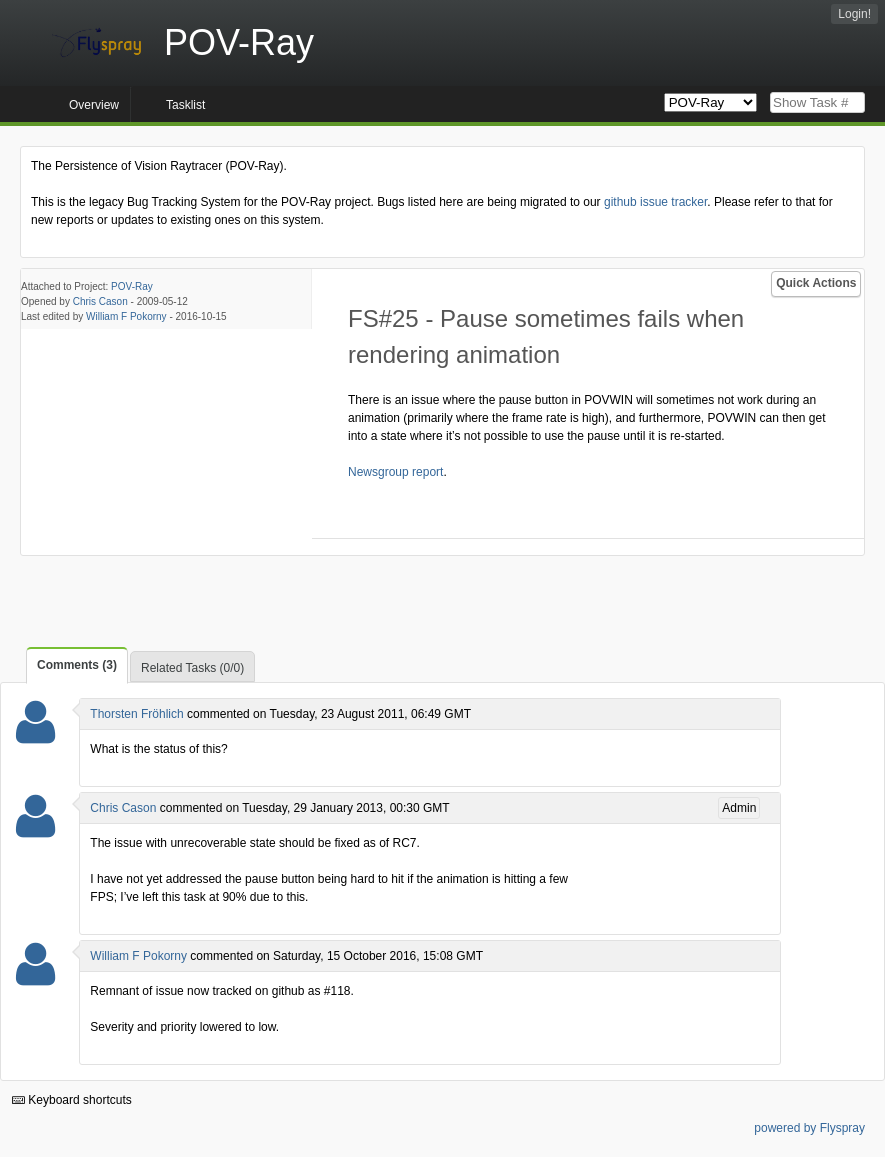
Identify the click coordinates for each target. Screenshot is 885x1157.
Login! (854, 14)
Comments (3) (77, 665)
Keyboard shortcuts (72, 1100)
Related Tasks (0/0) (192, 668)
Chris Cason (100, 301)
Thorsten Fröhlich (136, 714)
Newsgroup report (395, 472)
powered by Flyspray (809, 1128)
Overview (94, 105)
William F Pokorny (126, 316)
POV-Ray (132, 286)
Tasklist (185, 105)
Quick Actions (816, 283)
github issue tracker (655, 202)
